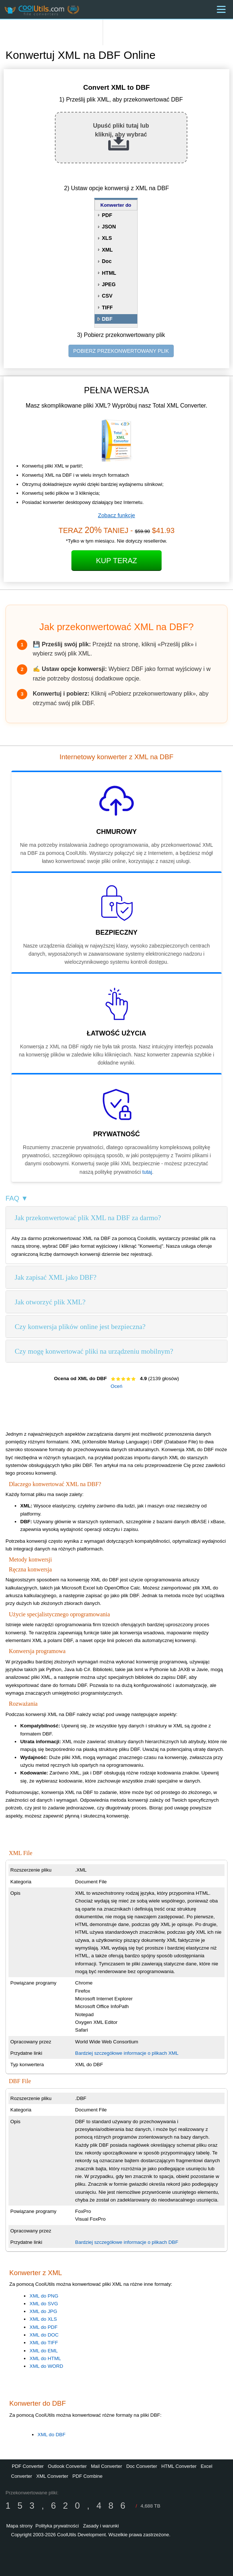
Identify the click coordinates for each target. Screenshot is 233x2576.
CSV (107, 296)
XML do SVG (43, 2303)
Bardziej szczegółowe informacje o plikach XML (127, 2053)
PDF (107, 215)
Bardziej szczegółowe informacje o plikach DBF (126, 2242)
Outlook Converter (67, 2466)
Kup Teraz (116, 561)
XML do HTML (45, 2358)
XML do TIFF (43, 2342)
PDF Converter (28, 2466)
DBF (107, 319)
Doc (107, 261)
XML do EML (43, 2350)
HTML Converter (179, 2466)
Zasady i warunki (101, 2526)
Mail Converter (106, 2466)
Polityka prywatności (57, 2526)
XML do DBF (52, 2434)
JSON (109, 227)
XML (107, 250)
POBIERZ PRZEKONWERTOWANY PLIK (121, 351)
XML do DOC (44, 2335)
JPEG (109, 284)
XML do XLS (43, 2319)
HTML (109, 273)
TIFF (107, 307)
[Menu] (221, 9)
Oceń (117, 1386)
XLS (107, 238)
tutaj (147, 1172)
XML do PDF (43, 2327)
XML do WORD (46, 2366)
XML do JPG (43, 2311)
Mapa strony (19, 2526)
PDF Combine (88, 2476)
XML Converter (52, 2476)
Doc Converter (141, 2466)
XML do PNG (43, 2296)
